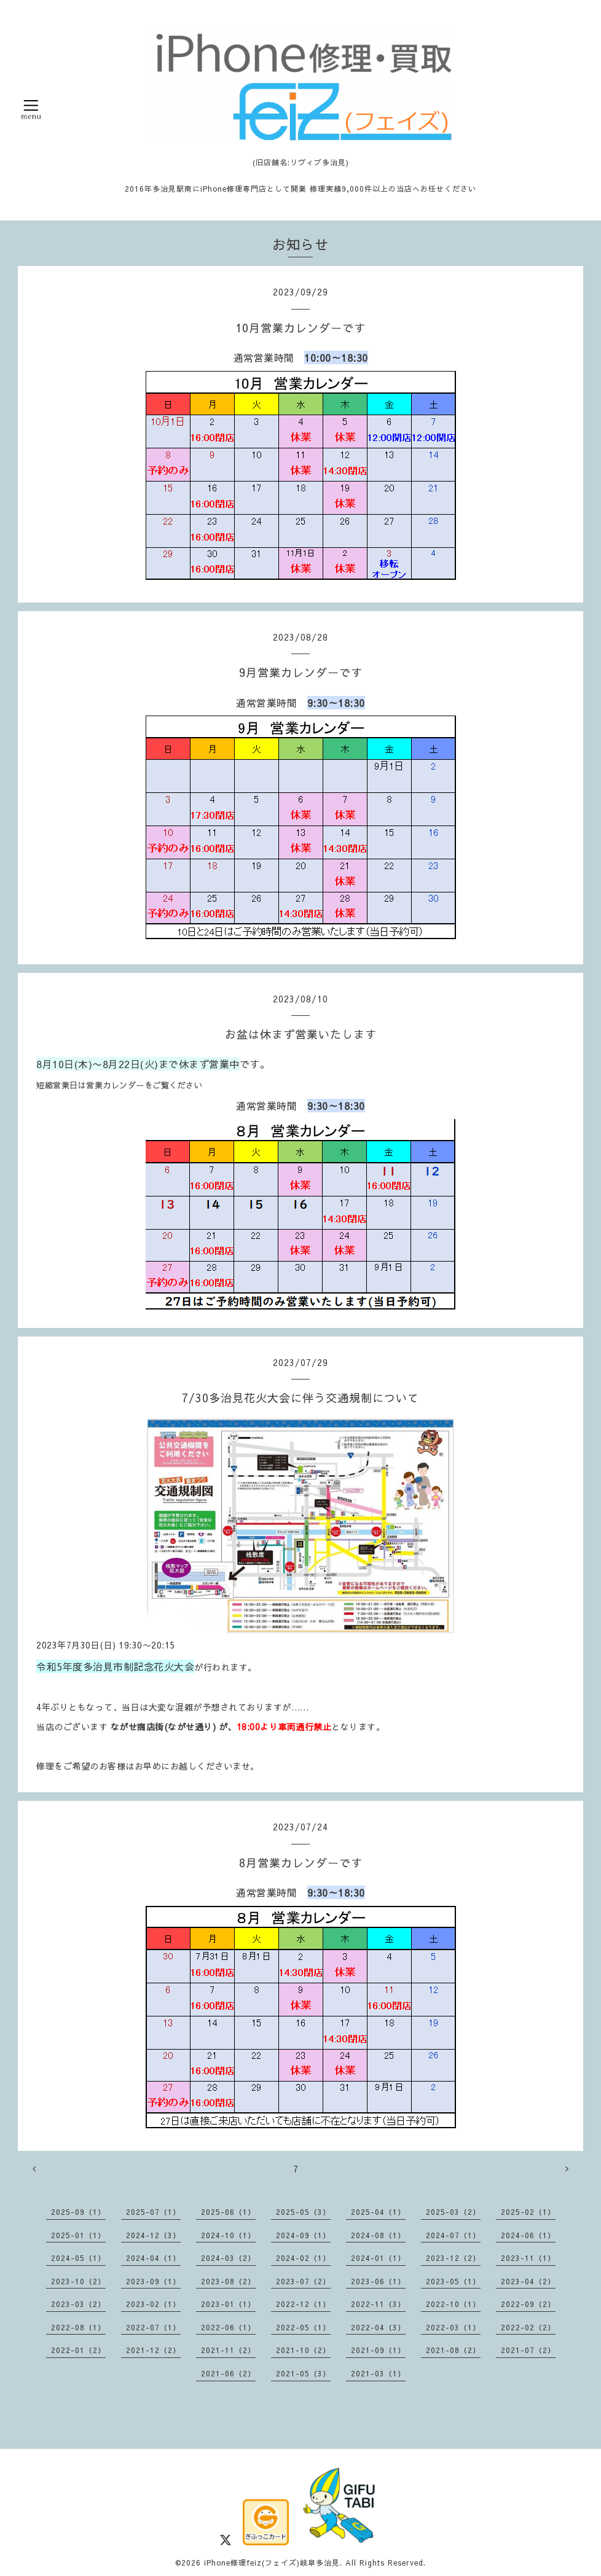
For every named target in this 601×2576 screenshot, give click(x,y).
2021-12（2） (153, 2350)
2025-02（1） (528, 2212)
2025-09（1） (78, 2212)
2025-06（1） (228, 2212)
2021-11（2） (228, 2350)
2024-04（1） (153, 2258)
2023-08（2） (228, 2281)
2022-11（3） (378, 2304)
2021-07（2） (528, 2350)
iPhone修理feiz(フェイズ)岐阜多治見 (272, 2562)
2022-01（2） (78, 2350)
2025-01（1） (78, 2235)
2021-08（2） (453, 2350)
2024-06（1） (528, 2235)
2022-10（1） (453, 2304)
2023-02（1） (153, 2304)
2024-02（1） (303, 2258)
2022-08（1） (78, 2327)
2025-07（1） (153, 2212)
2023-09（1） (153, 2281)
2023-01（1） (228, 2304)
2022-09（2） (528, 2304)
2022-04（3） (378, 2327)
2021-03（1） (378, 2373)
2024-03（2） (228, 2258)
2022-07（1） (153, 2327)
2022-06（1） (228, 2327)
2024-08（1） (378, 2235)
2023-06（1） (378, 2281)
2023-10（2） (78, 2281)
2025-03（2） (453, 2212)
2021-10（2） (303, 2350)
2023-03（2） (78, 2304)
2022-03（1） (453, 2327)
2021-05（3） (303, 2373)
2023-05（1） (453, 2281)
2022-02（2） (528, 2327)
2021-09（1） (378, 2350)
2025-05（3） (303, 2212)
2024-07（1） (453, 2235)
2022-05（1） (303, 2327)
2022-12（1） (303, 2304)
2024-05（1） (78, 2258)
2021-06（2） (228, 2373)
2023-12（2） (453, 2258)
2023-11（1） (528, 2258)
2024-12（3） (153, 2235)
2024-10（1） (228, 2235)
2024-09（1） (303, 2235)
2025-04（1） (378, 2212)
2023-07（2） (303, 2281)
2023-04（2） (528, 2281)
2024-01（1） (378, 2258)
